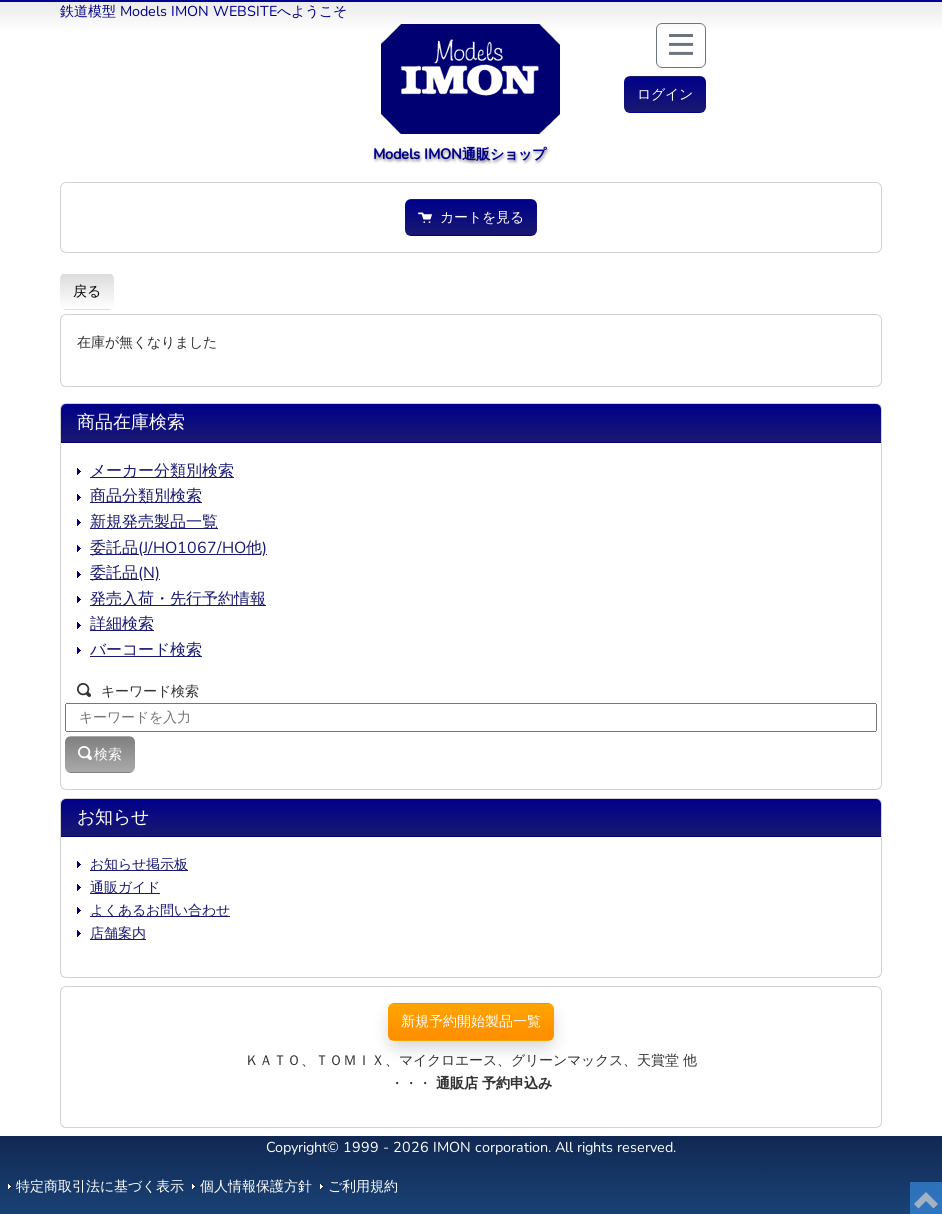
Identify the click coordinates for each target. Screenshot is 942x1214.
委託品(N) (125, 573)
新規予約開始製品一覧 (471, 1021)
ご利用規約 (363, 1186)
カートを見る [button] (471, 217)
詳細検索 (122, 624)
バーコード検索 (146, 650)
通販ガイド (125, 887)
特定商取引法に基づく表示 (100, 1186)
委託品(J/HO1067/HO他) (178, 548)
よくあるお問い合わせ (160, 910)
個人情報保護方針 (256, 1186)
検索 (100, 754)
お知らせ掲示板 (139, 864)
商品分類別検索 (146, 496)
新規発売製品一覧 (154, 522)
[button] (665, 94)
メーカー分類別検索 (162, 471)
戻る (87, 291)
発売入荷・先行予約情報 (178, 599)
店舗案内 (118, 933)
